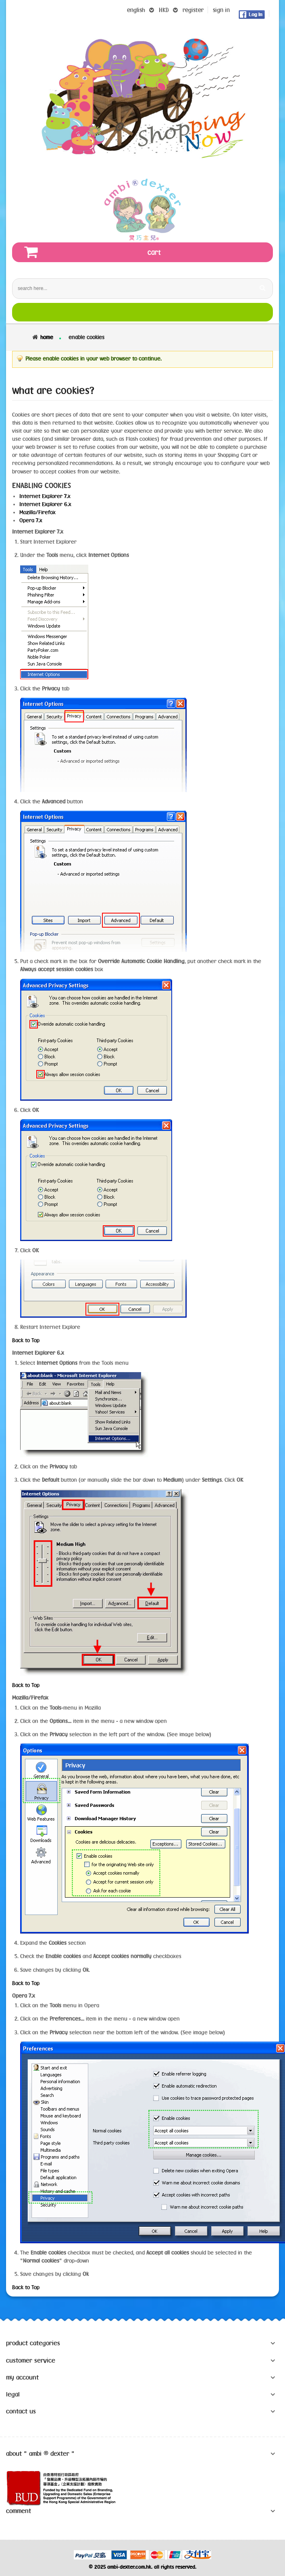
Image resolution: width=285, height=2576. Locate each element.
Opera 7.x (30, 520)
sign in (221, 9)
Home (46, 337)
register (193, 9)
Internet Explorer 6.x (45, 504)
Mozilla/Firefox (37, 512)
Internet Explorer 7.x (45, 496)
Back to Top (26, 1340)
